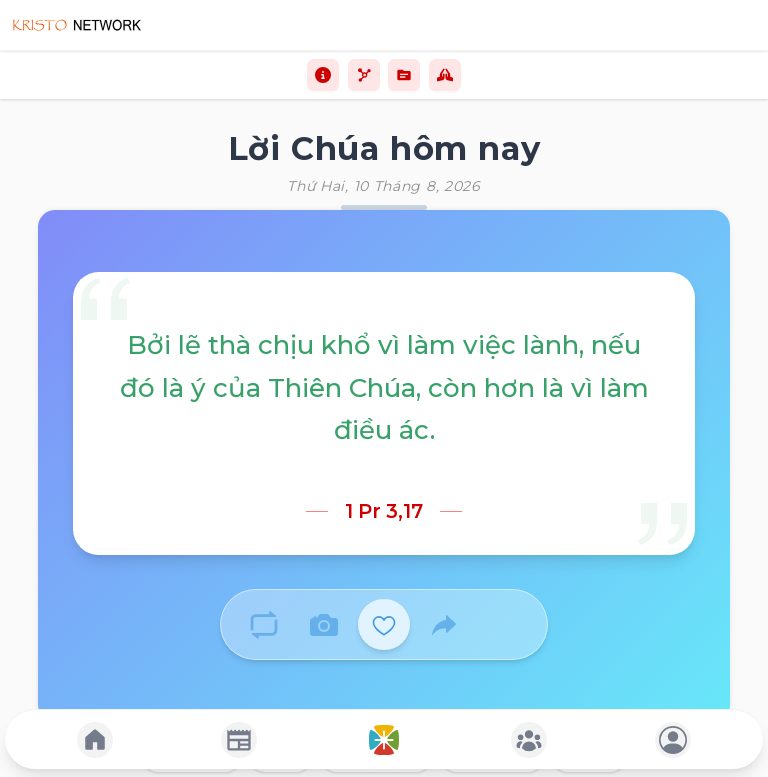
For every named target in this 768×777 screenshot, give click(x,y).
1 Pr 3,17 (384, 511)
